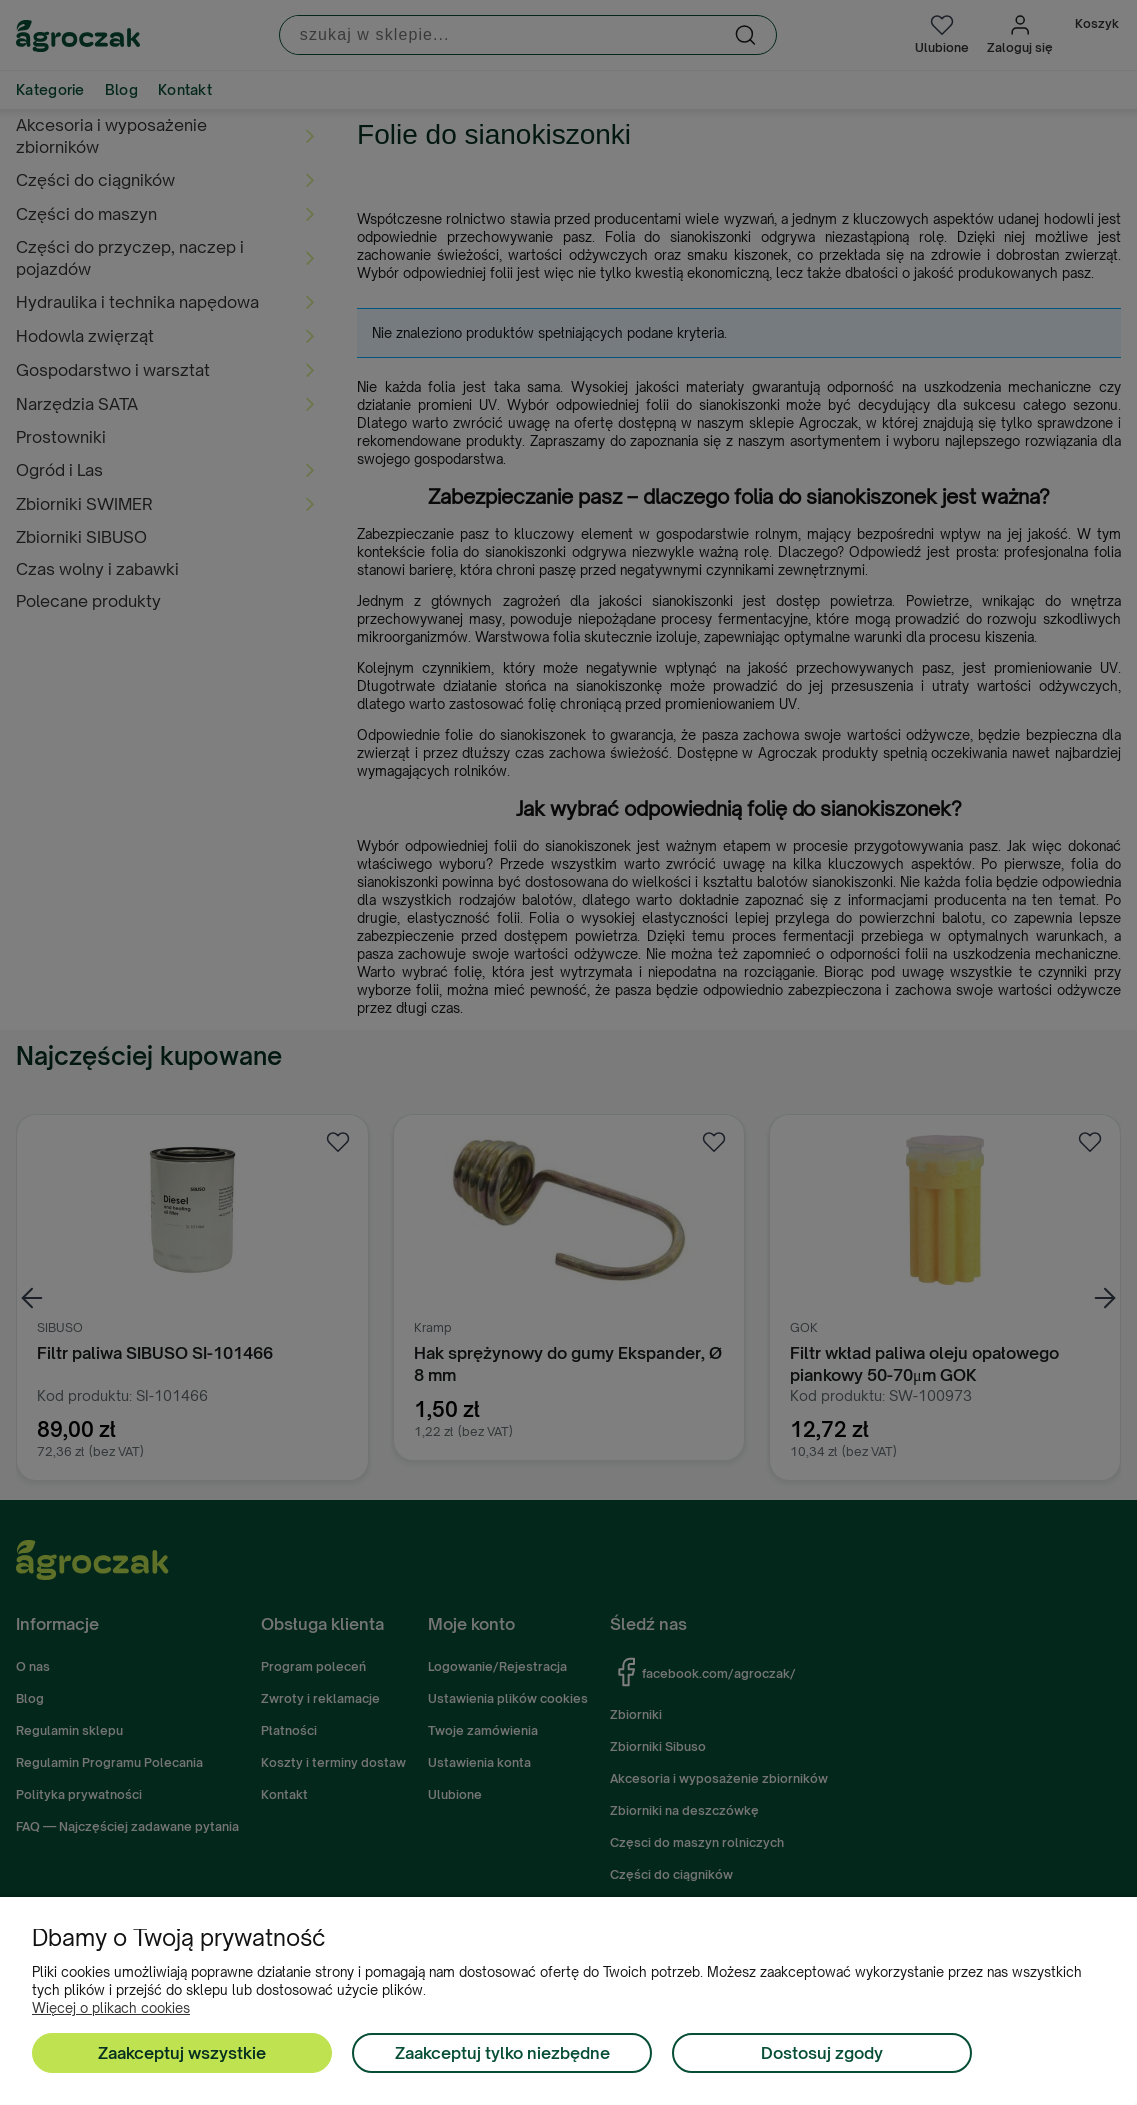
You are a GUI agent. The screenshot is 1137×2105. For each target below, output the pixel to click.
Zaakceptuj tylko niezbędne (502, 2053)
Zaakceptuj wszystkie (182, 2053)
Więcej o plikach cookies (111, 2008)
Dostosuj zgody (822, 2053)
